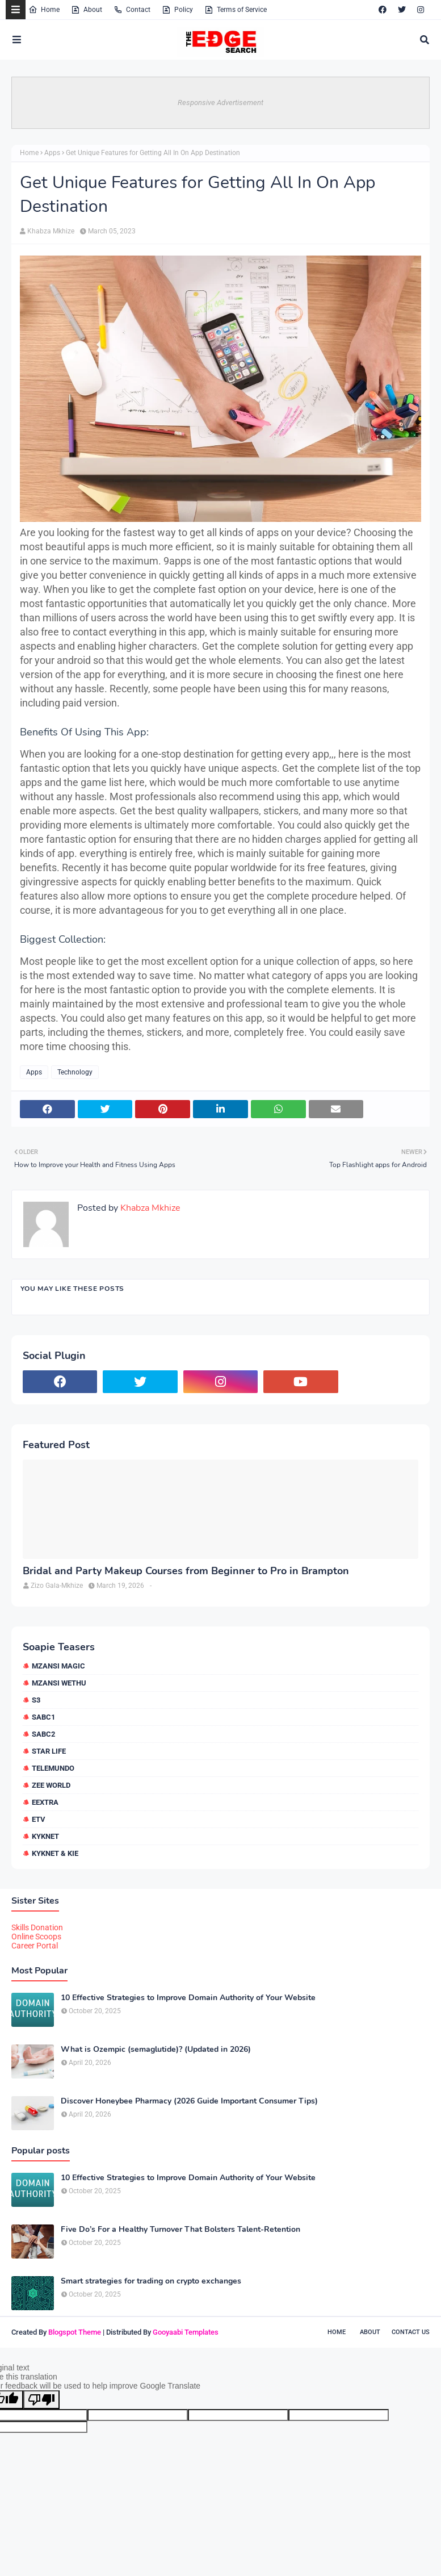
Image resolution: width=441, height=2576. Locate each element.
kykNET (45, 1836)
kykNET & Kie (55, 1853)
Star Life (49, 1751)
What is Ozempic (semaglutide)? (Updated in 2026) (156, 2049)
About (86, 9)
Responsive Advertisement (220, 102)
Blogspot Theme (74, 2332)
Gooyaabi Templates (186, 2332)
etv (38, 1819)
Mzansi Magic (58, 1666)
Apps (52, 153)
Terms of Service (235, 9)
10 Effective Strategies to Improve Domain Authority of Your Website (188, 1998)
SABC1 (43, 1717)
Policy (177, 9)
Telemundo (53, 1768)
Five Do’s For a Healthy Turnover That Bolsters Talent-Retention (180, 2229)
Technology (75, 1072)
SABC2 (43, 1734)
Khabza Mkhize (50, 231)
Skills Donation (37, 1927)
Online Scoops (36, 1936)
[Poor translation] (41, 2399)
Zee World (51, 1785)
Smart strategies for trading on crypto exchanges (151, 2281)
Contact (132, 9)
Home (44, 9)
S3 (36, 1700)
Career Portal (34, 1945)
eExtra (45, 1802)
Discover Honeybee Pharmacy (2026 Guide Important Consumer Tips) (189, 2101)
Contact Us (411, 2332)
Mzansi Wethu (59, 1683)
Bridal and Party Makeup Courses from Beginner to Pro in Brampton (186, 1571)
